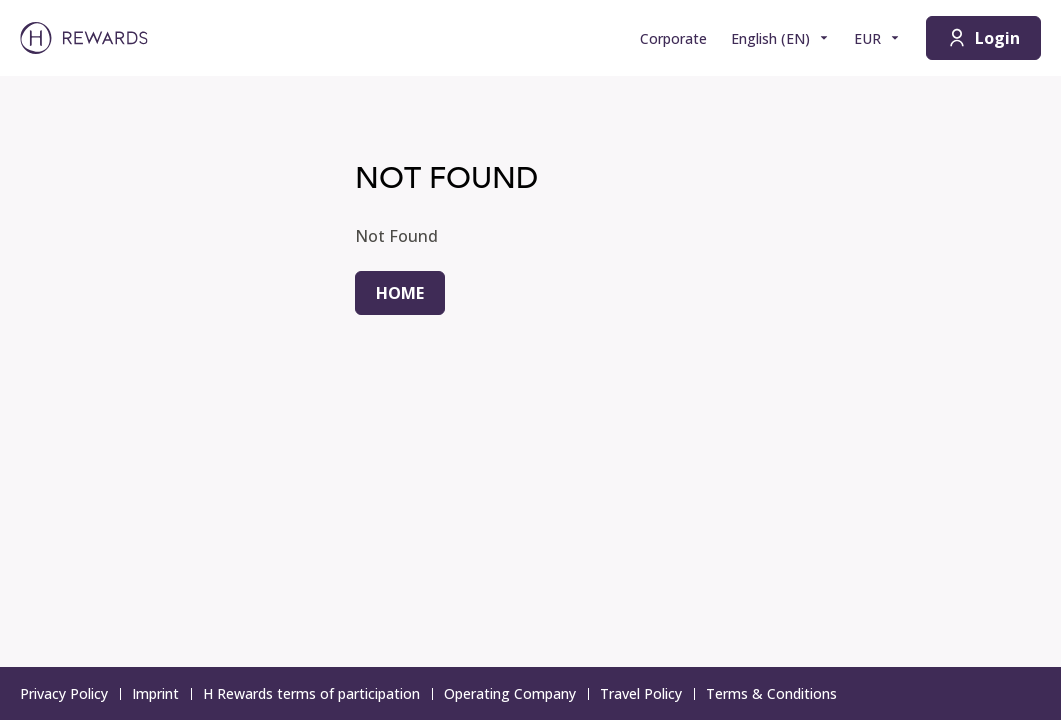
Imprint (161, 693)
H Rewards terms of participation (317, 693)
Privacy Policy (70, 693)
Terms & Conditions (777, 693)
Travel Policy (647, 693)
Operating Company (516, 693)
